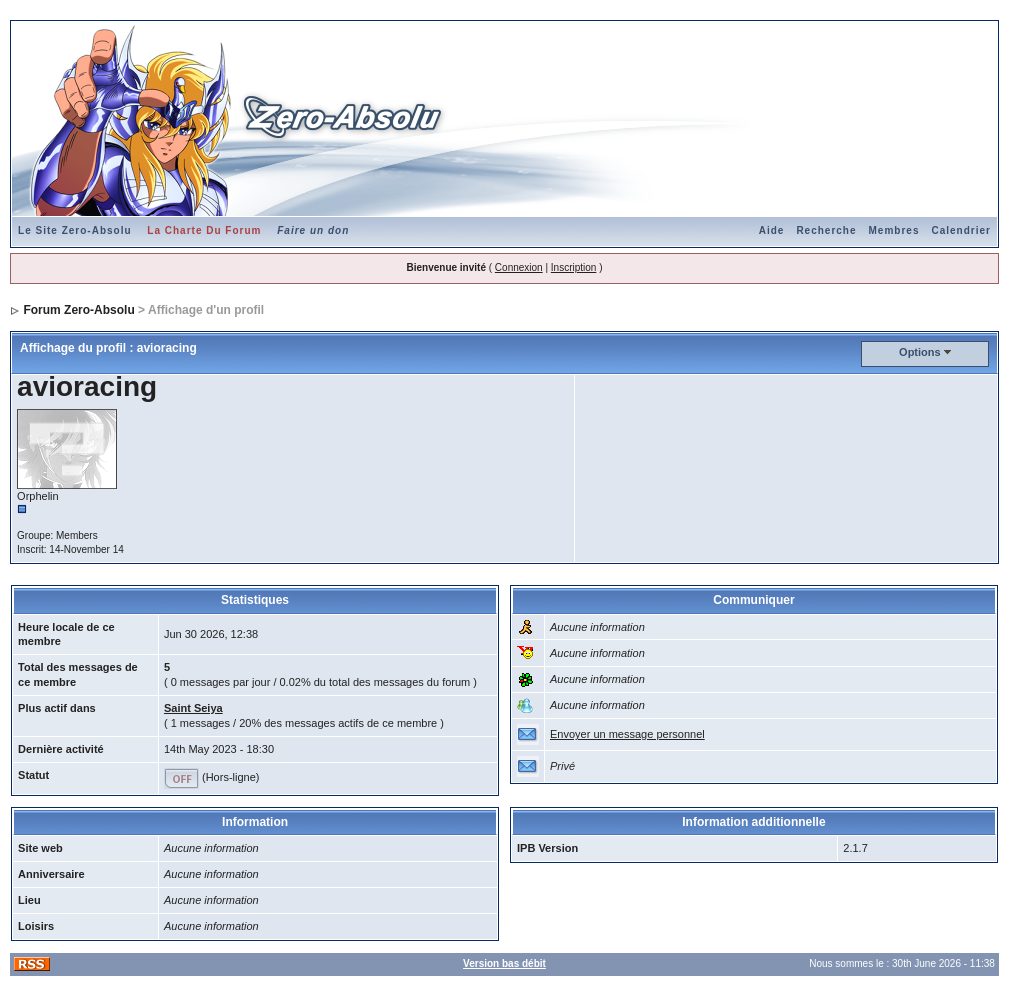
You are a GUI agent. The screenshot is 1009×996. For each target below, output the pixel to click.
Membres (894, 230)
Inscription (574, 267)
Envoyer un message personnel (627, 734)
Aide (772, 230)
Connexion (519, 267)
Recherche (826, 230)
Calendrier (960, 230)
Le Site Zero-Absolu (74, 230)
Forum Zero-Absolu (78, 310)
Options (920, 352)
